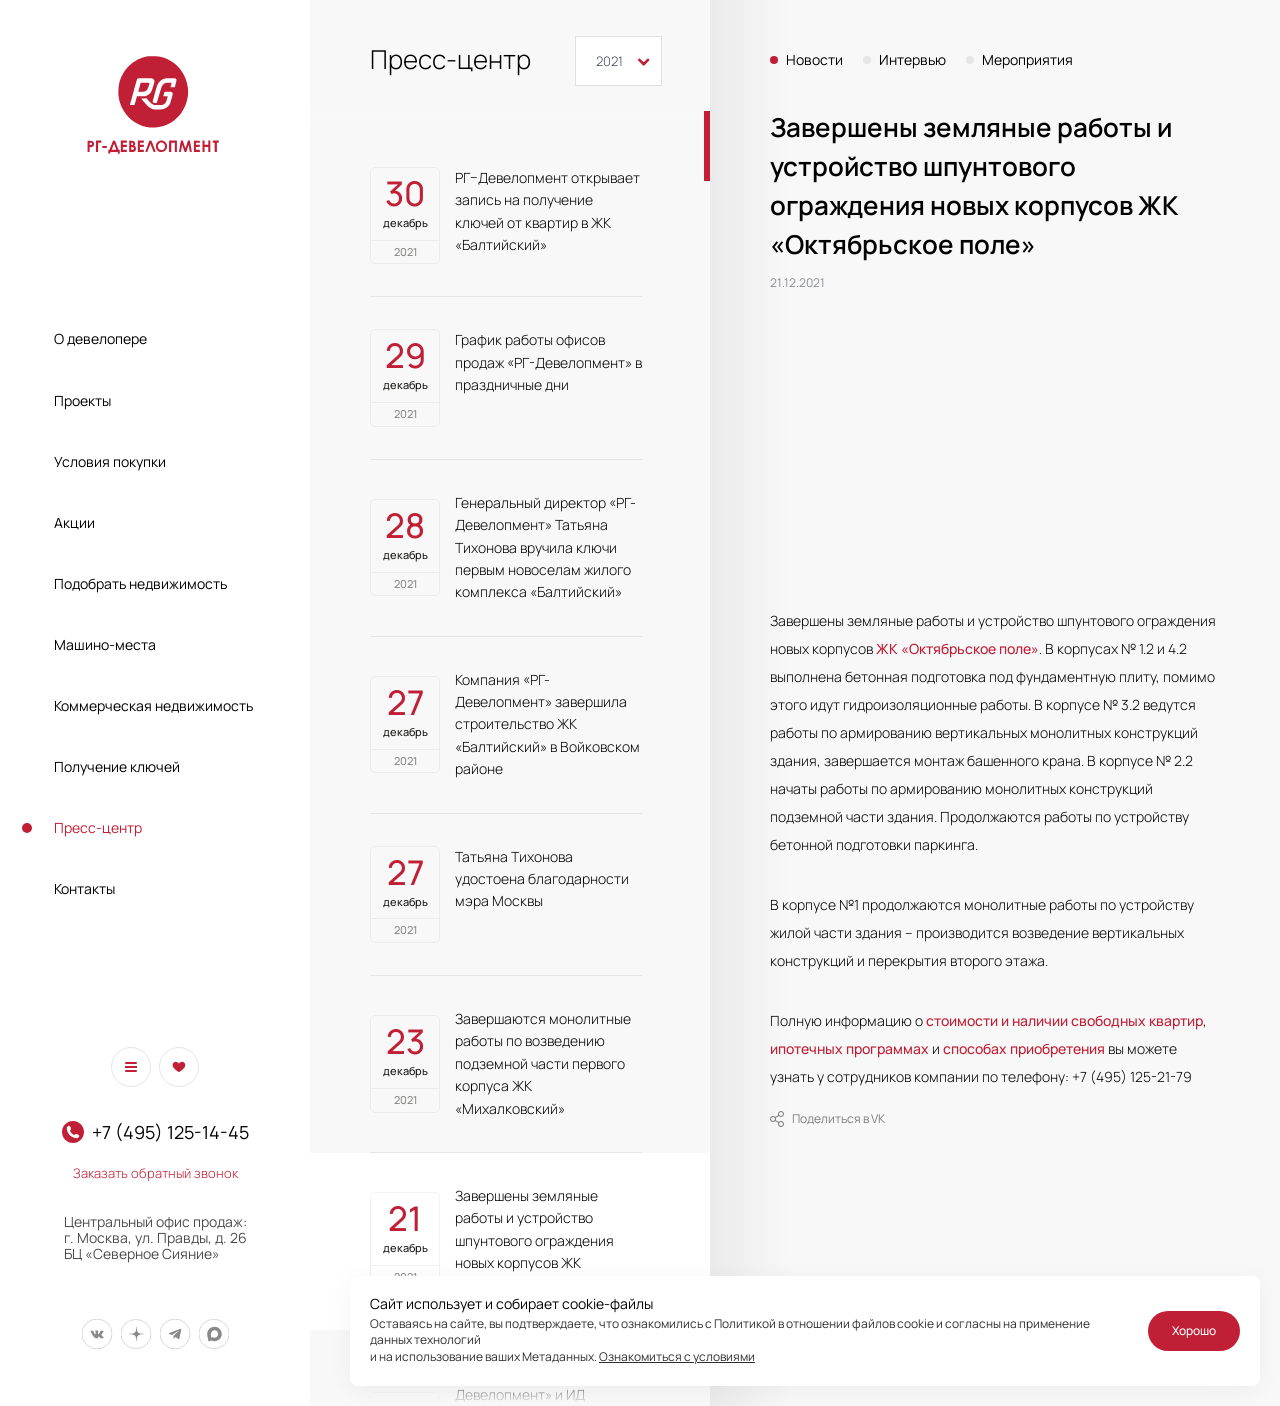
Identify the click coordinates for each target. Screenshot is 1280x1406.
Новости (814, 60)
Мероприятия (1027, 60)
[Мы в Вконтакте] (96, 1334)
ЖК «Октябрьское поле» (957, 648)
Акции (74, 522)
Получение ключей (117, 766)
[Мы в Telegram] (174, 1334)
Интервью (912, 60)
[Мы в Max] (213, 1334)
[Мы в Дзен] (135, 1334)
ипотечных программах (849, 1048)
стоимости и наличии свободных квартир (1064, 1020)
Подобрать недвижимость (140, 583)
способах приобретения (1024, 1048)
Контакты (84, 888)
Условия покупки (110, 461)
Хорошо (1194, 1330)
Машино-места (105, 644)
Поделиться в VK (827, 1119)
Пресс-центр (98, 827)
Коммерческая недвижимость (153, 705)
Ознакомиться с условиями (677, 1356)
